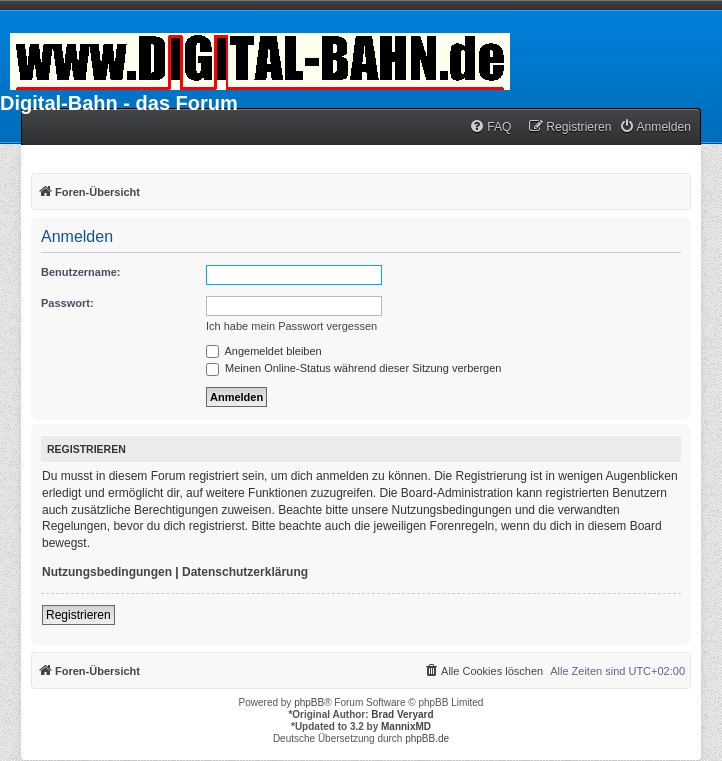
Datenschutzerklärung (245, 572)
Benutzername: (80, 272)
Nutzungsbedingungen (107, 572)
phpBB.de (427, 738)
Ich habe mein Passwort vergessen (291, 326)
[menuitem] (490, 127)
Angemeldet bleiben (264, 351)
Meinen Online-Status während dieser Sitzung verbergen (353, 368)
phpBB (309, 702)
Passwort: (67, 303)
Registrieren (78, 615)
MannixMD (406, 726)
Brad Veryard (402, 714)
